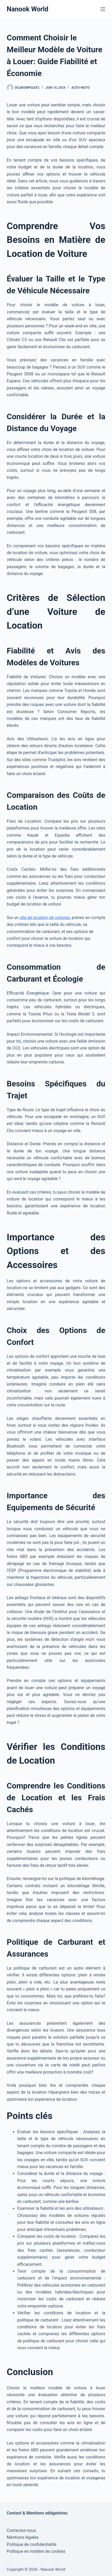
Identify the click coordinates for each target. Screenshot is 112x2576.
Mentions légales (23, 2537)
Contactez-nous (21, 2530)
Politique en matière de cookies (36, 2551)
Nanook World (27, 9)
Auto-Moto (81, 88)
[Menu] (102, 9)
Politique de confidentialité (32, 2544)
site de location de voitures (45, 917)
